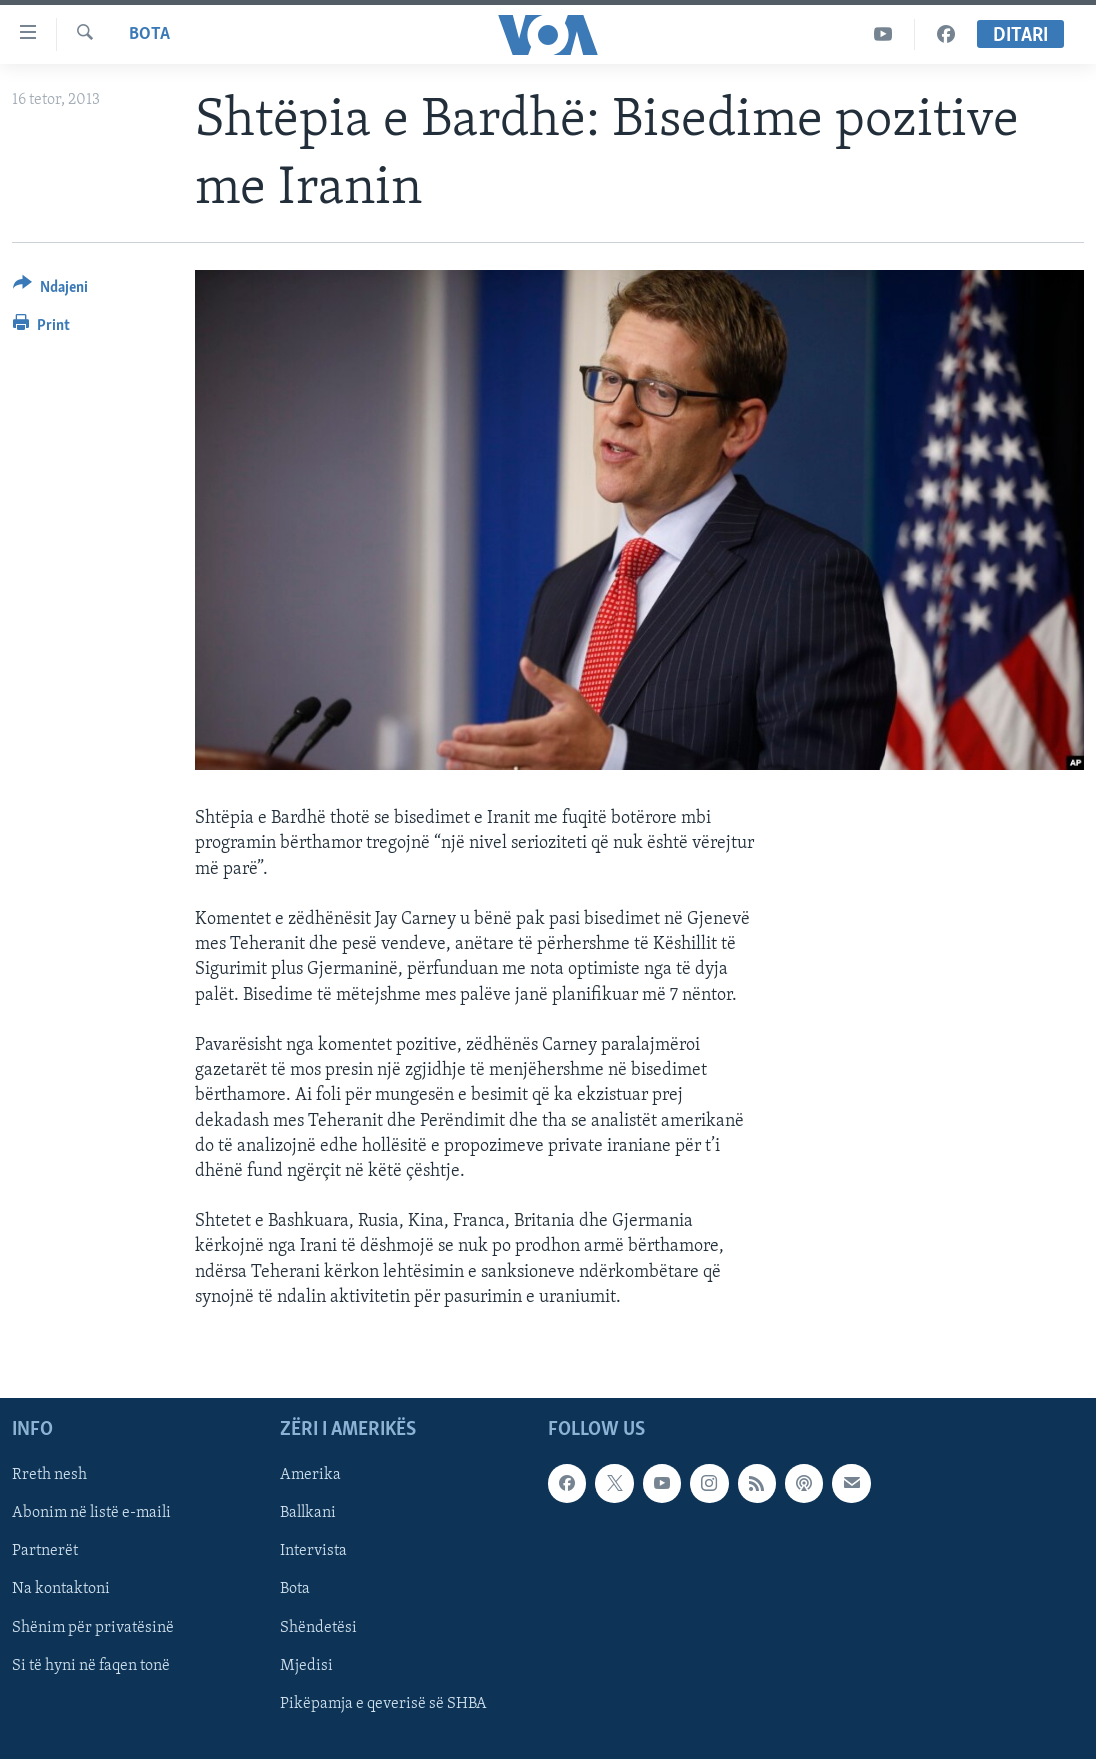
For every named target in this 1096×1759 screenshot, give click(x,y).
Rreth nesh (49, 1475)
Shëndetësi (318, 1628)
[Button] (50, 290)
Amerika (310, 1475)
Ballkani (308, 1513)
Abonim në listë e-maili (91, 1513)
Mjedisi (306, 1666)
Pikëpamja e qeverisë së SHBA (383, 1704)
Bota (149, 34)
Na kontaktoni (61, 1590)
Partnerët (45, 1551)
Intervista (313, 1551)
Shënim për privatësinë (93, 1628)
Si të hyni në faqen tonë (91, 1666)
